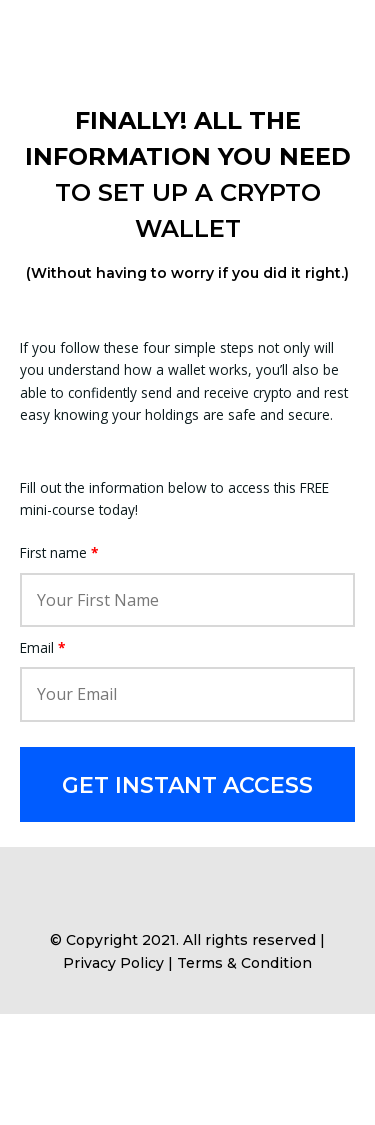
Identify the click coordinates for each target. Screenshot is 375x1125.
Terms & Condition (244, 963)
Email (42, 647)
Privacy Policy (113, 963)
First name (59, 552)
